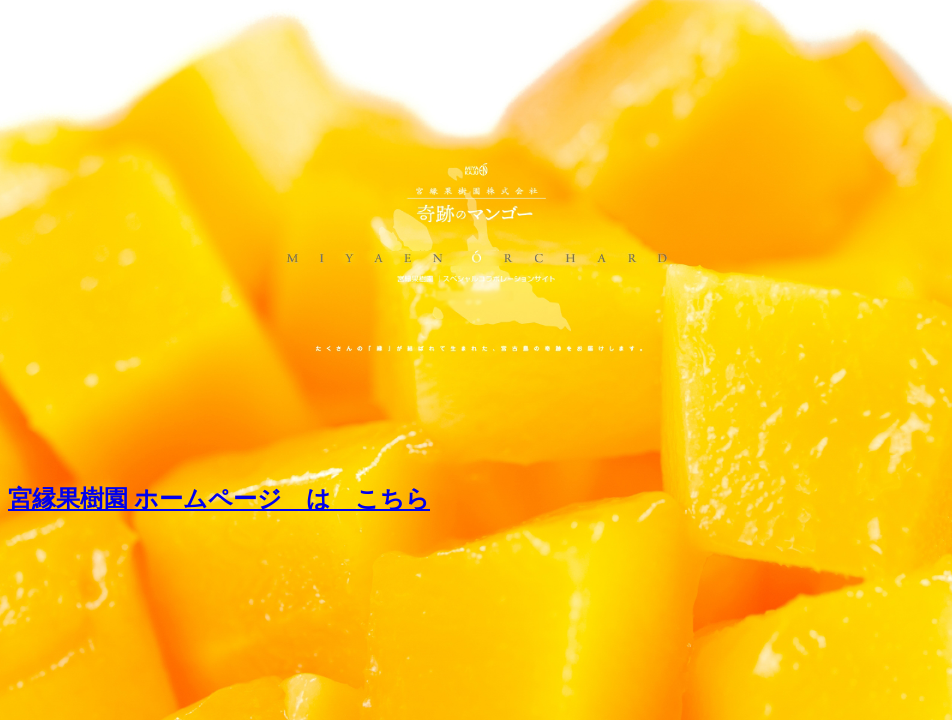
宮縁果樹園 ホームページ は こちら (219, 499)
